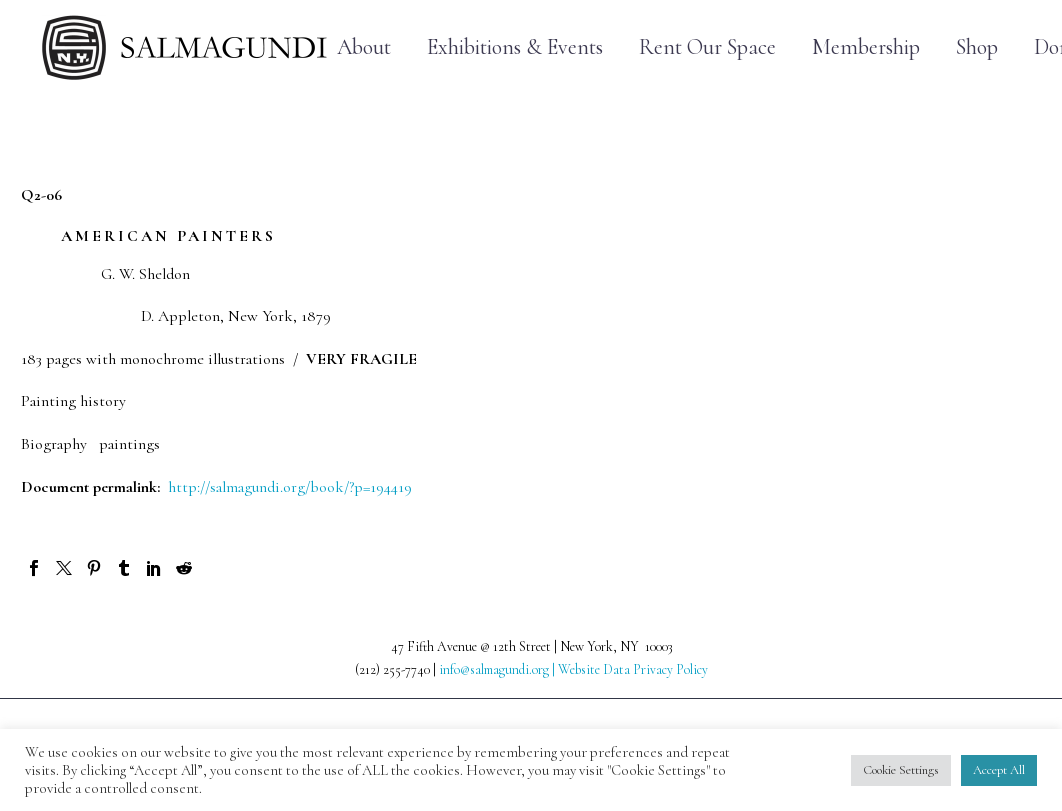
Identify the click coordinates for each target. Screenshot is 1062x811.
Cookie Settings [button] (901, 770)
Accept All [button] (999, 770)
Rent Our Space (707, 47)
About (364, 47)
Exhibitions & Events (515, 47)
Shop (977, 47)
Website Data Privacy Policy (633, 669)
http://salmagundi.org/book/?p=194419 (290, 487)
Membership (866, 47)
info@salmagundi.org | (498, 669)
